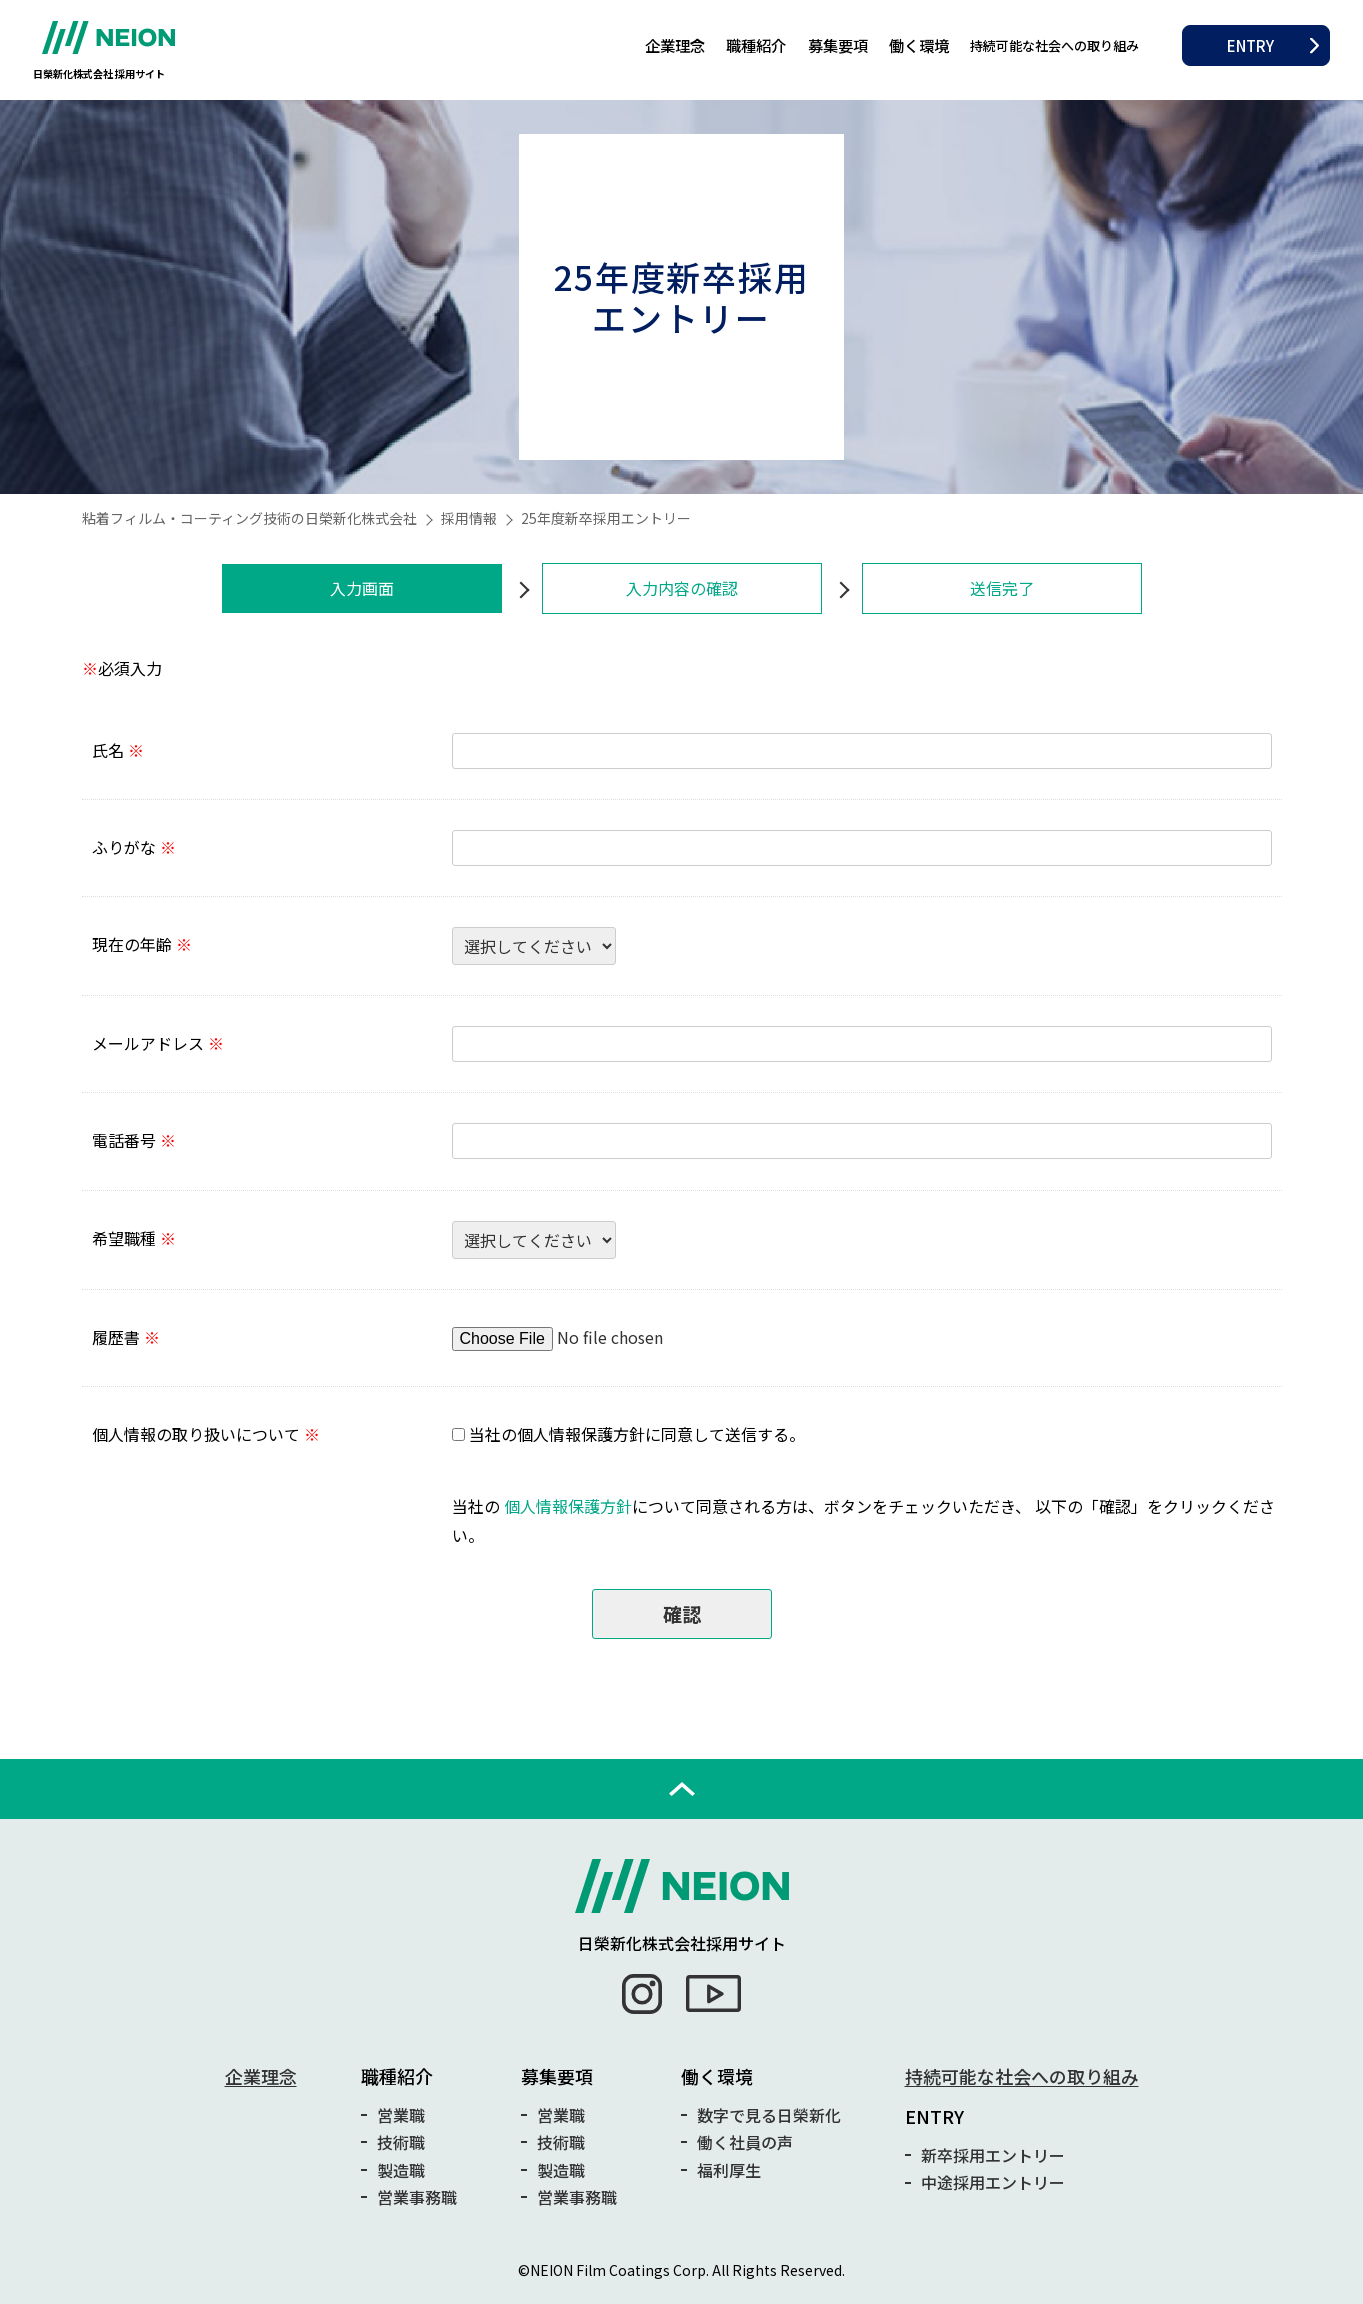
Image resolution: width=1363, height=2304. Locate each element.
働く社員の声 (745, 2142)
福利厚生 (729, 2170)
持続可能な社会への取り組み (1054, 45)
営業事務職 (417, 2197)
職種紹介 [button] (756, 45)
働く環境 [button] (919, 45)
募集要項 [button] (838, 45)
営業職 (401, 2115)
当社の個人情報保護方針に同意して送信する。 (637, 1434)
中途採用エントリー (993, 2182)
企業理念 (675, 45)
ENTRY (1250, 45)
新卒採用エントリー (993, 2155)
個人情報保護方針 (568, 1506)
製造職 (401, 2170)
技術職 (401, 2142)
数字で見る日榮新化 (769, 2115)
